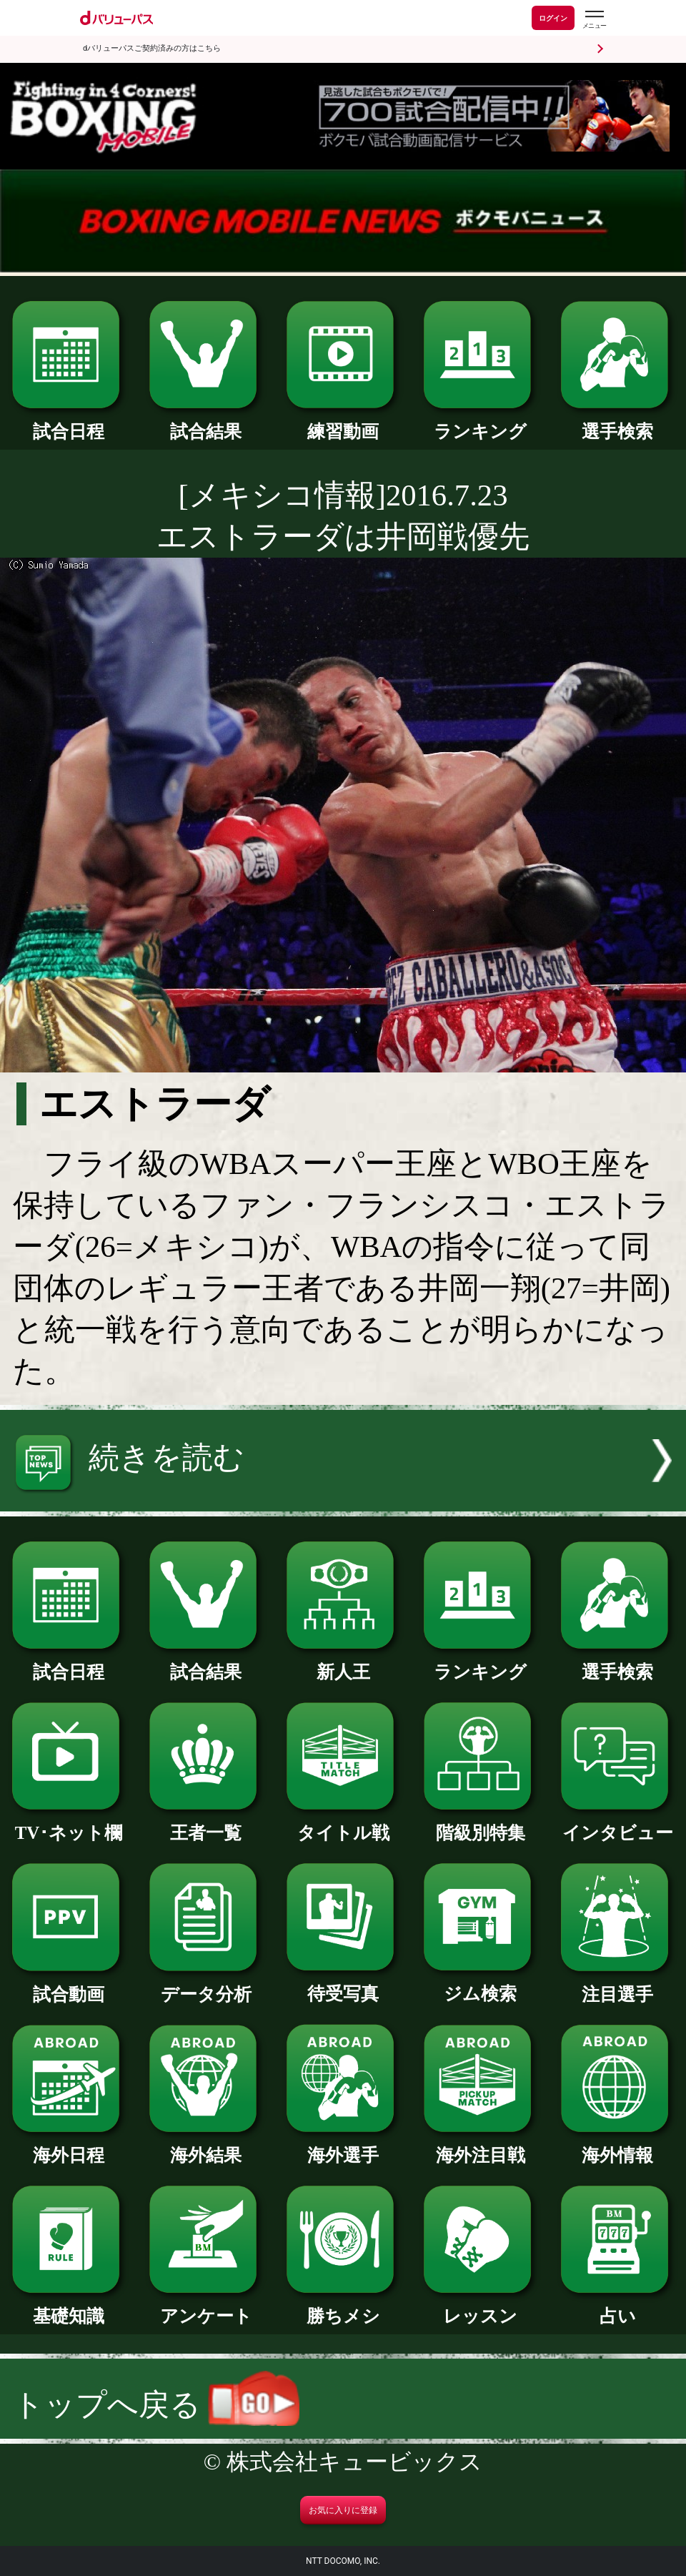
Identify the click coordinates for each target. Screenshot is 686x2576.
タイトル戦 (343, 1823)
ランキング (480, 422)
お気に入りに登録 (343, 2510)
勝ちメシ (343, 2307)
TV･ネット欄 (68, 1823)
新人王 (343, 1663)
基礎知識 (68, 2307)
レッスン (480, 2307)
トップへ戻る (156, 2405)
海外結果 (206, 2146)
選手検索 (617, 422)
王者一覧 (206, 1823)
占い (617, 2307)
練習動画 (343, 422)
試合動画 (68, 1985)
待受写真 (343, 1984)
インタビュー (617, 1823)
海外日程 (68, 2146)
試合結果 (206, 422)
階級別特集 (480, 1823)
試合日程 (68, 422)
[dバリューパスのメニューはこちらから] (594, 20)
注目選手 (617, 1985)
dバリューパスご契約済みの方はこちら (152, 48)
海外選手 (343, 2146)
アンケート (206, 2307)
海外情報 (617, 2146)
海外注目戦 (480, 2146)
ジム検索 (480, 1984)
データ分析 (206, 1985)
